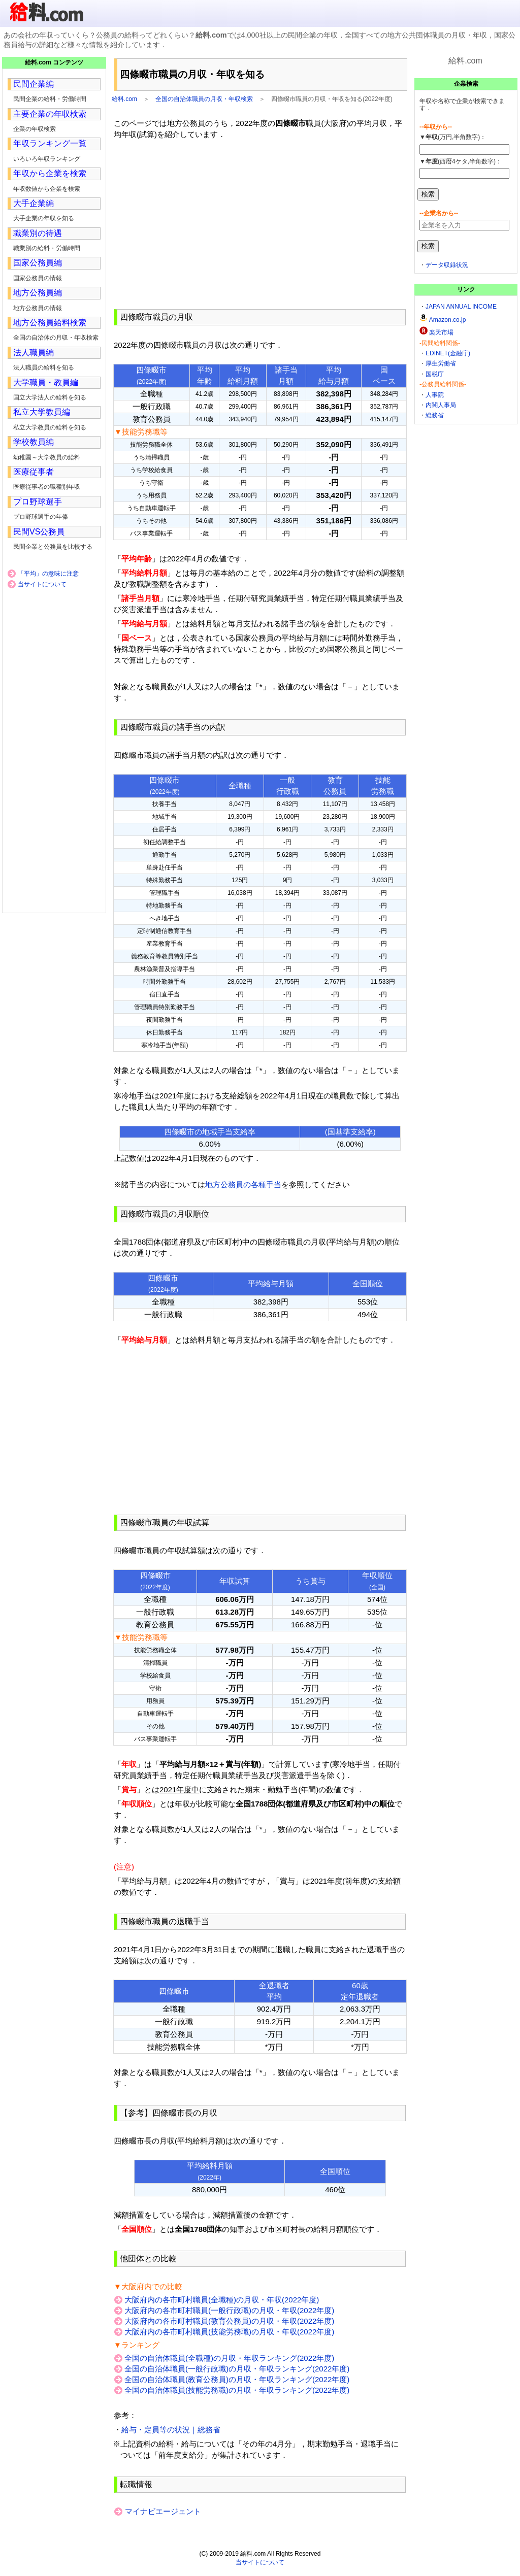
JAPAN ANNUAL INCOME (461, 306)
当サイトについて (42, 584)
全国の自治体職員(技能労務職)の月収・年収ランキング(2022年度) (236, 2390)
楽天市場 (441, 332)
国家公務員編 (37, 262)
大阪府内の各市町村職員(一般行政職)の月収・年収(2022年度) (229, 2310)
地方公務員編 (37, 292)
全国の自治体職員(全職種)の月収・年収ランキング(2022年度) (229, 2358)
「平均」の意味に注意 (48, 573)
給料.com (124, 99)
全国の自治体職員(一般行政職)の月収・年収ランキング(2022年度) (236, 2368)
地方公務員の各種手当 (243, 1184)
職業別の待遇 (37, 233)
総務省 (435, 415)
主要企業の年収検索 (49, 114)
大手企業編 (33, 203)
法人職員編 (33, 352)
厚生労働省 (441, 363)
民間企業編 (33, 84)
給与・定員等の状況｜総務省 (170, 2429)
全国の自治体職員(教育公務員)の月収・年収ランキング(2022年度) (236, 2379)
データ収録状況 (447, 265)
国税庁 (435, 374)
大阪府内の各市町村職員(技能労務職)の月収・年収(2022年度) (229, 2331)
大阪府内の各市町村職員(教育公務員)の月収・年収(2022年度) (229, 2321)
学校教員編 (33, 442)
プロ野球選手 (37, 501)
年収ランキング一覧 (49, 143)
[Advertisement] (260, 224)
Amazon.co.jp (447, 319)
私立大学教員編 (41, 412)
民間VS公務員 (38, 531)
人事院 (435, 394)
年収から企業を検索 (49, 173)
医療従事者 (33, 471)
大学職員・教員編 (45, 382)
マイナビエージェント (162, 2511)
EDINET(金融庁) (448, 353)
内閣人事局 (441, 405)
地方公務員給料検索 (49, 322)
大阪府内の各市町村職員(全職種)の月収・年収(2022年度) (221, 2299)
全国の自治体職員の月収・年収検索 (204, 99)
